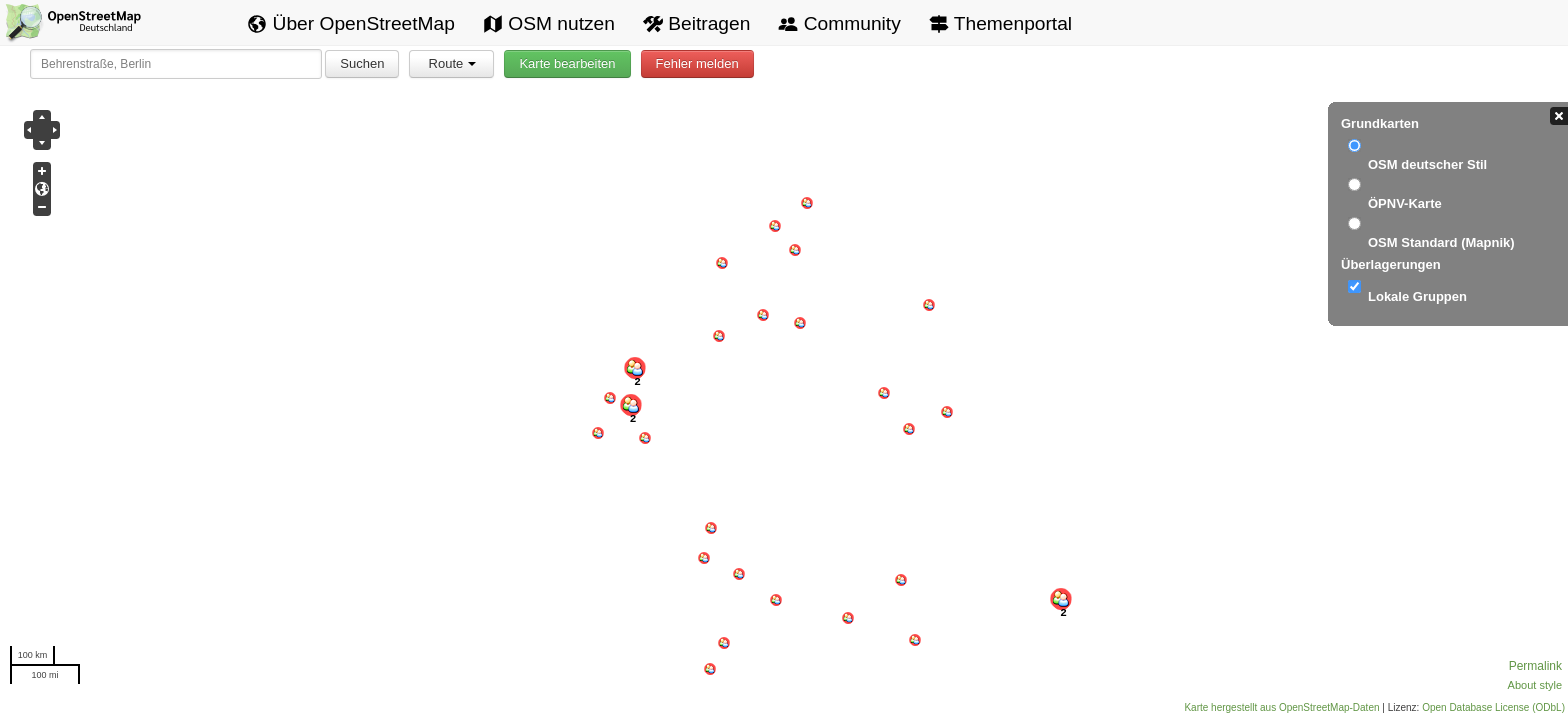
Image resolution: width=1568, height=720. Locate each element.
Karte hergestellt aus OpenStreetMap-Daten (1281, 707)
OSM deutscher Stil (1427, 164)
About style (1535, 685)
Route (453, 63)
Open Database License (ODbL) (1493, 707)
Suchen (362, 63)
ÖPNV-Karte (1405, 203)
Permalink (1535, 666)
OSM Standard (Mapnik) (1441, 242)
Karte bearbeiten (567, 63)
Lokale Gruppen (1417, 296)
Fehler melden (697, 63)
